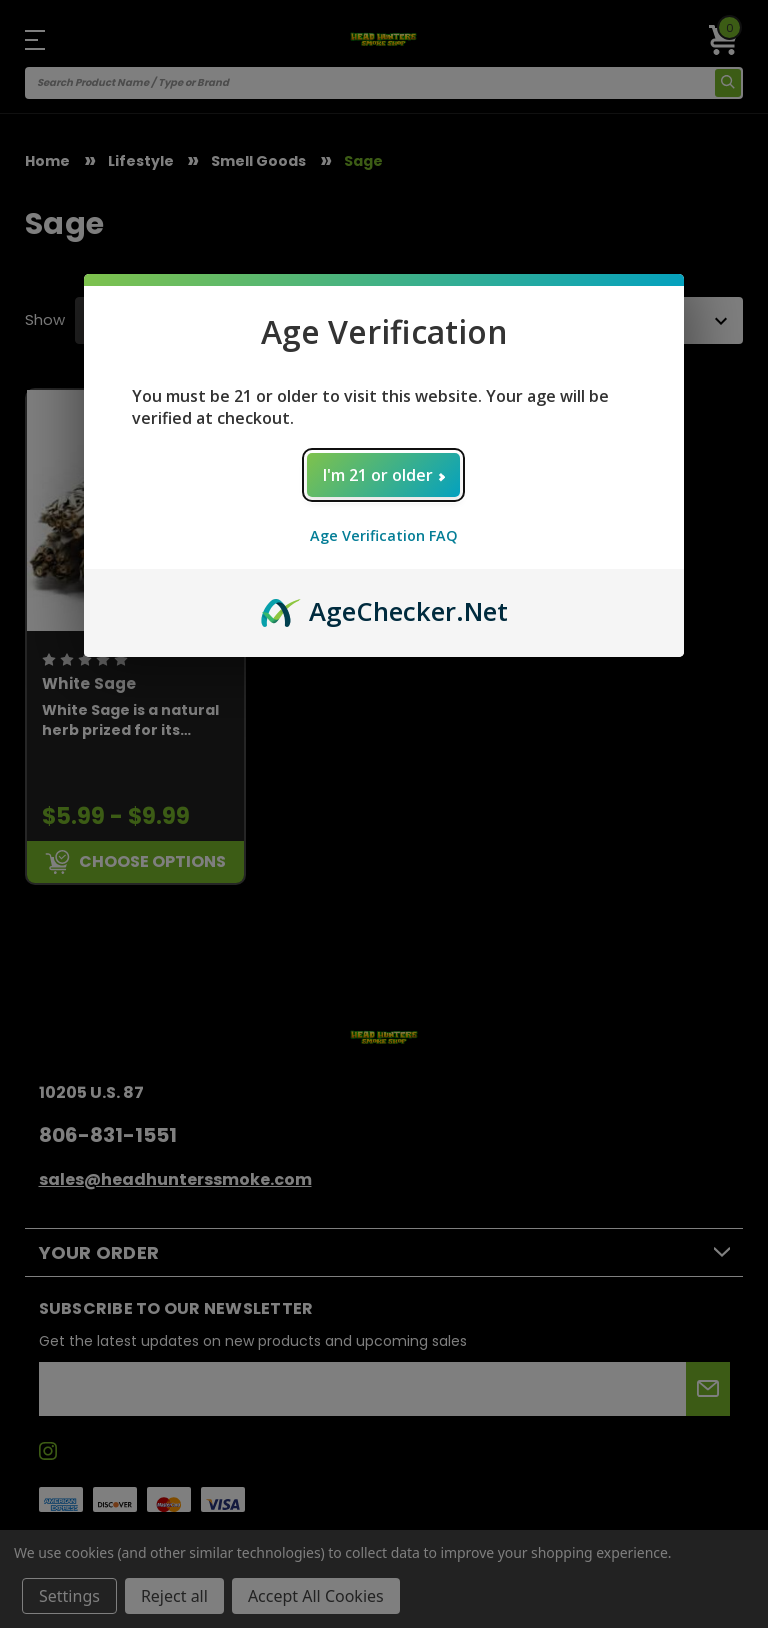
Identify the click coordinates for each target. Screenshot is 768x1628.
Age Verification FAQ (384, 535)
